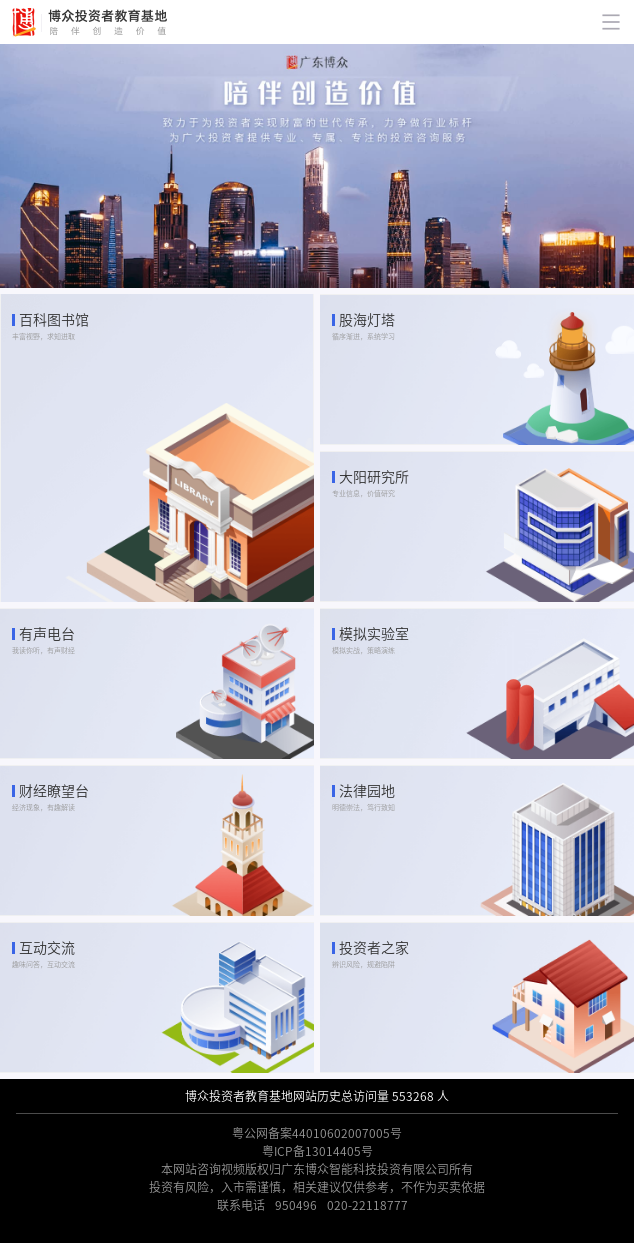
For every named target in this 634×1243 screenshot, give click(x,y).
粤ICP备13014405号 (317, 1151)
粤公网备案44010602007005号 (317, 1133)
